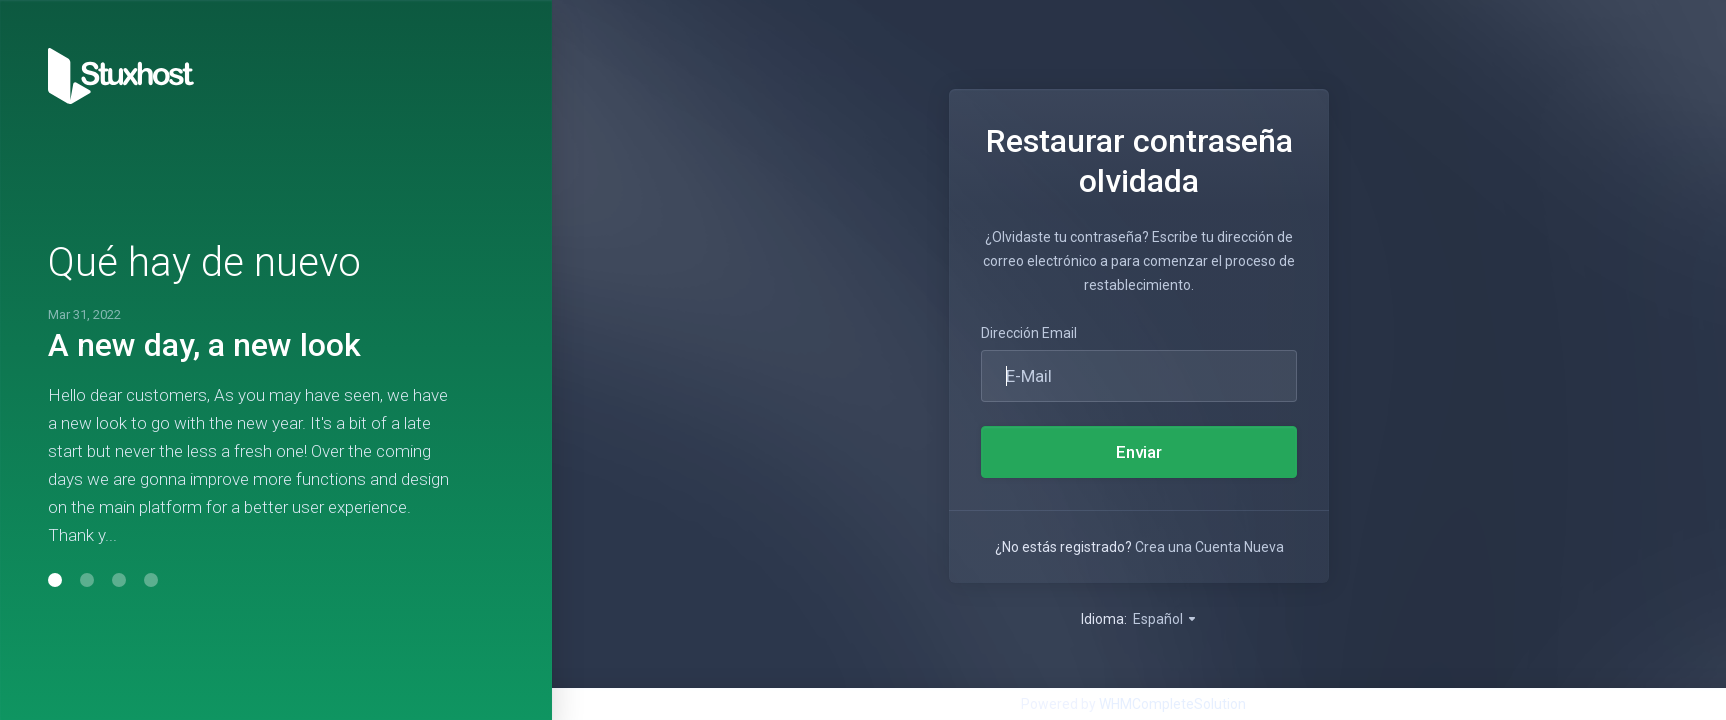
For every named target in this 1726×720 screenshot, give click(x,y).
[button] (55, 580)
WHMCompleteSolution (1172, 704)
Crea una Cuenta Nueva (1209, 547)
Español (1165, 619)
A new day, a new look (204, 345)
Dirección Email (1029, 333)
